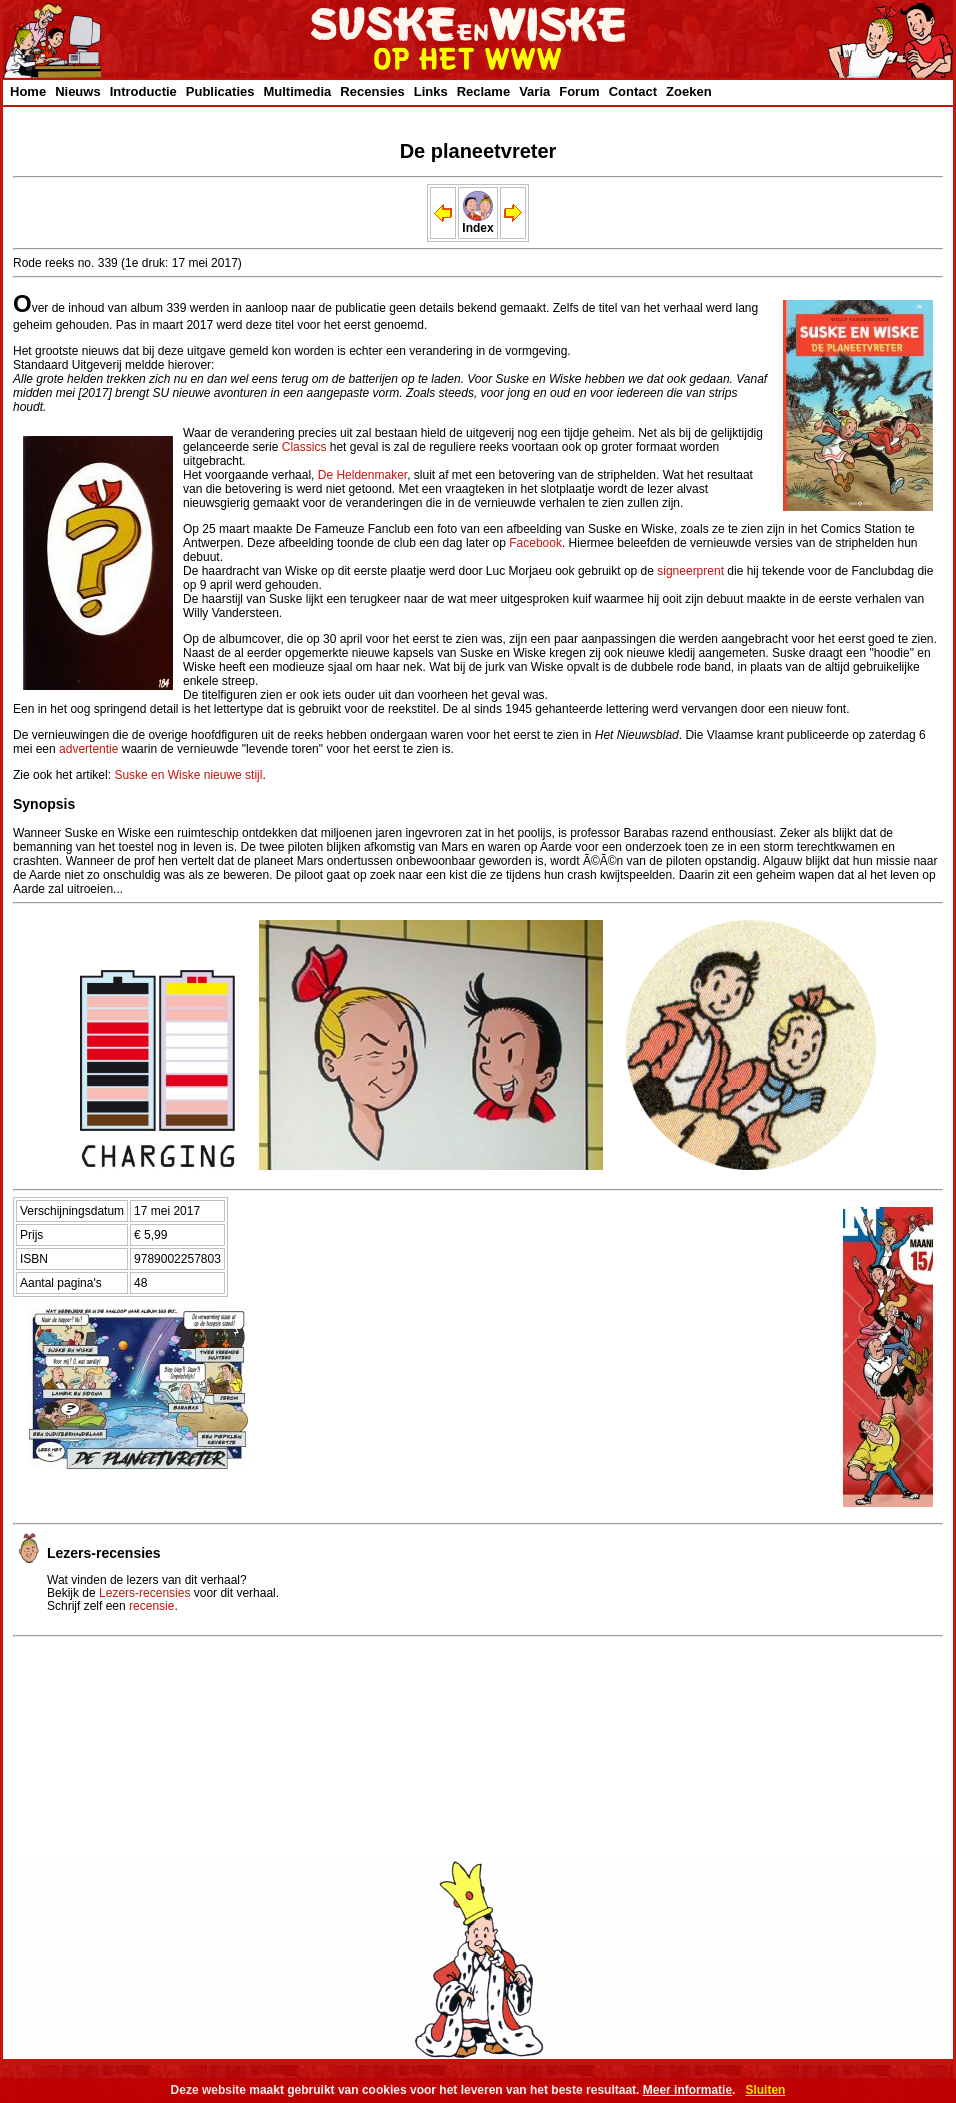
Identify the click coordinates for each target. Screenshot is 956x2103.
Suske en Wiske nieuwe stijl (188, 775)
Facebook (535, 543)
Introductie (143, 91)
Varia (534, 91)
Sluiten (765, 2090)
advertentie (88, 749)
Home (28, 91)
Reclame (483, 91)
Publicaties (220, 91)
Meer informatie (687, 2090)
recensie (151, 1606)
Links (431, 91)
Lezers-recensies (144, 1593)
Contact (633, 91)
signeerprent (690, 571)
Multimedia (297, 91)
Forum (579, 91)
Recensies (372, 91)
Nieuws (78, 91)
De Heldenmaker (362, 475)
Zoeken (689, 91)
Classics (304, 447)
